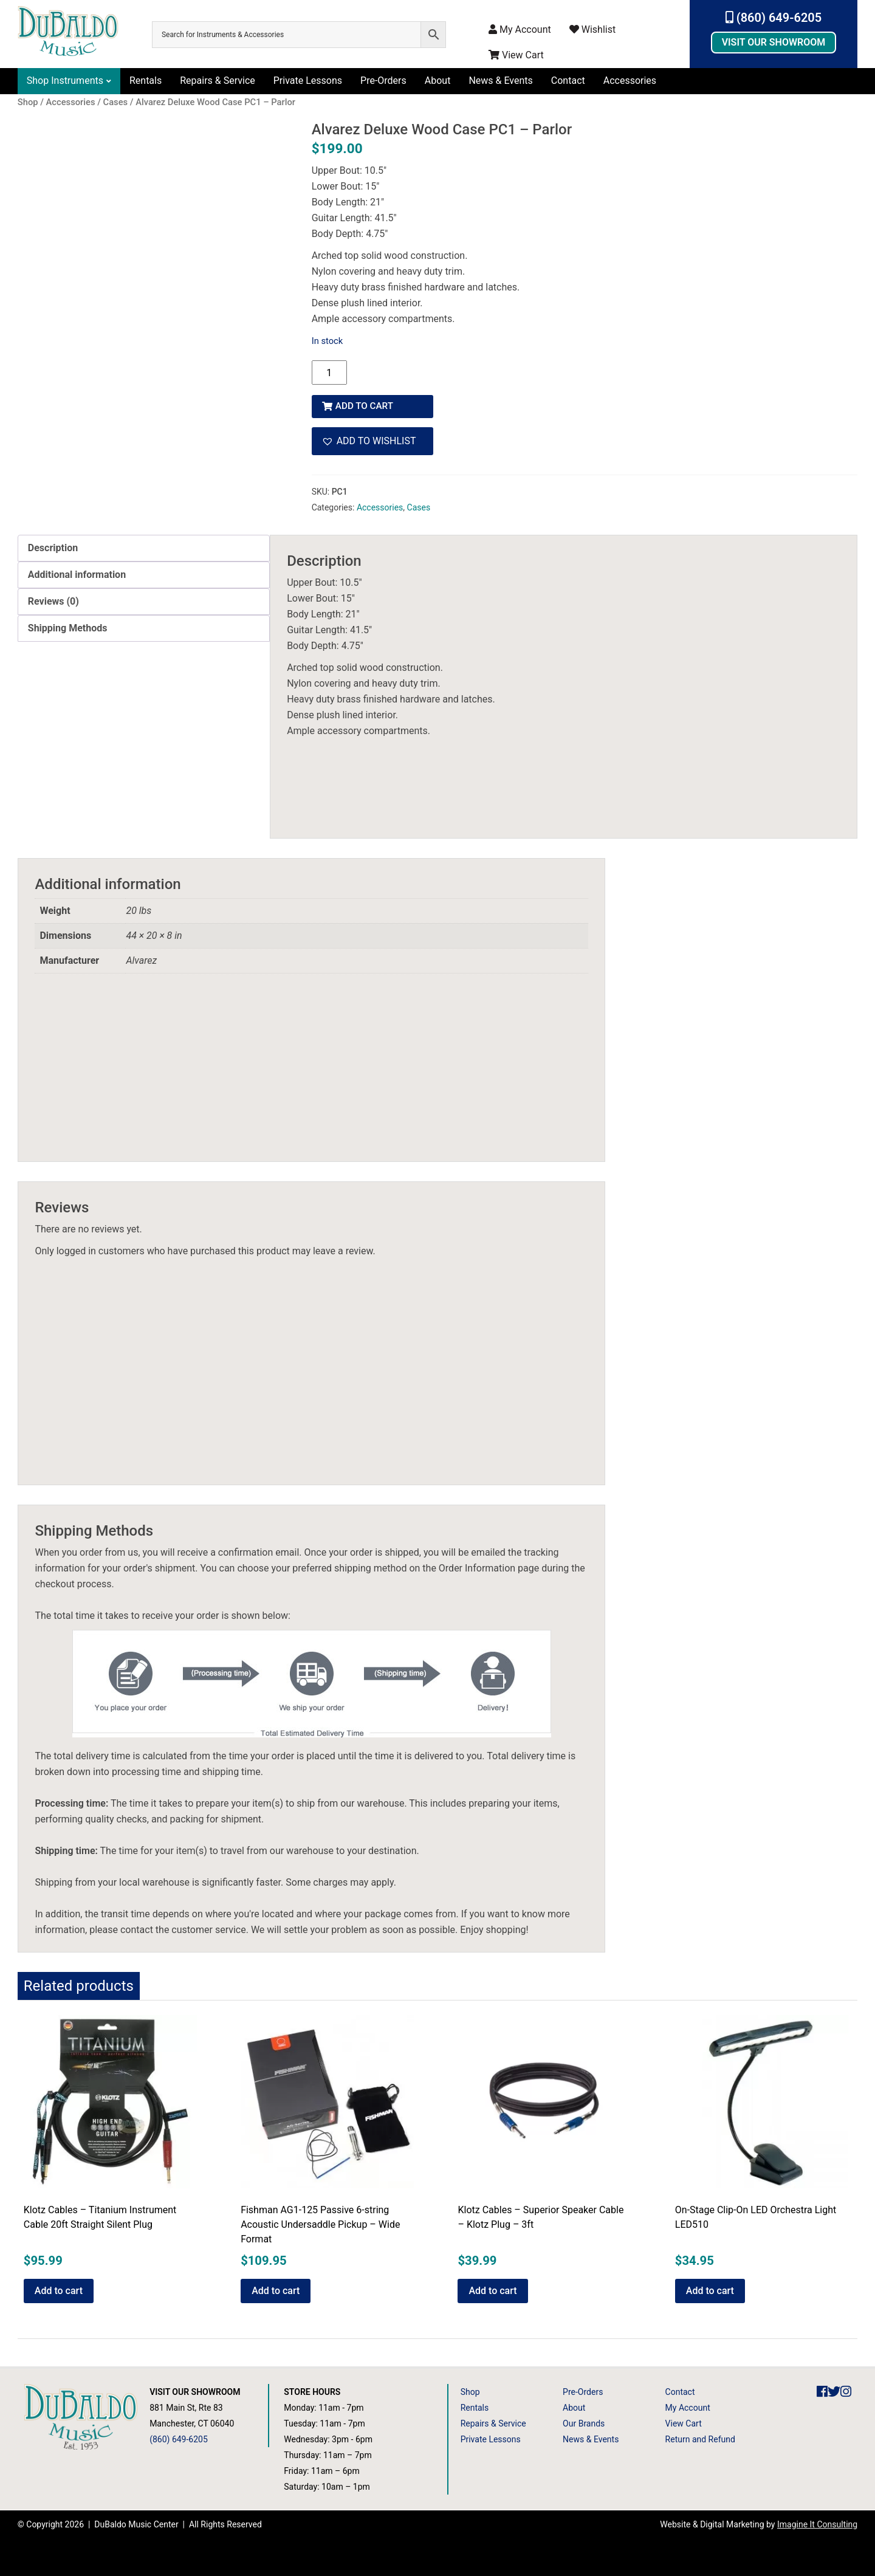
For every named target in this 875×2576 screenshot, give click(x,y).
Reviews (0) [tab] (53, 597)
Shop (470, 2388)
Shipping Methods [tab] (68, 624)
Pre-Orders (383, 80)
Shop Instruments (65, 80)
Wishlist (592, 29)
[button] (372, 438)
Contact (568, 80)
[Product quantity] (329, 372)
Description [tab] (53, 544)
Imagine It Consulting (817, 2521)
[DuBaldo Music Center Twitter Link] (834, 2388)
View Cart (516, 55)
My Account (520, 29)
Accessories (629, 80)
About (438, 80)
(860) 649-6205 (774, 17)
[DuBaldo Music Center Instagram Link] (845, 2388)
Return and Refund (700, 2435)
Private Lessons (307, 80)
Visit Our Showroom (774, 42)
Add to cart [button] (59, 2287)
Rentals (145, 80)
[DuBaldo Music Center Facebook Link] (822, 2388)
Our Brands (584, 2420)
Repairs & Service (217, 80)
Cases (419, 504)
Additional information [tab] (77, 571)
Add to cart (367, 402)
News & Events (500, 80)
